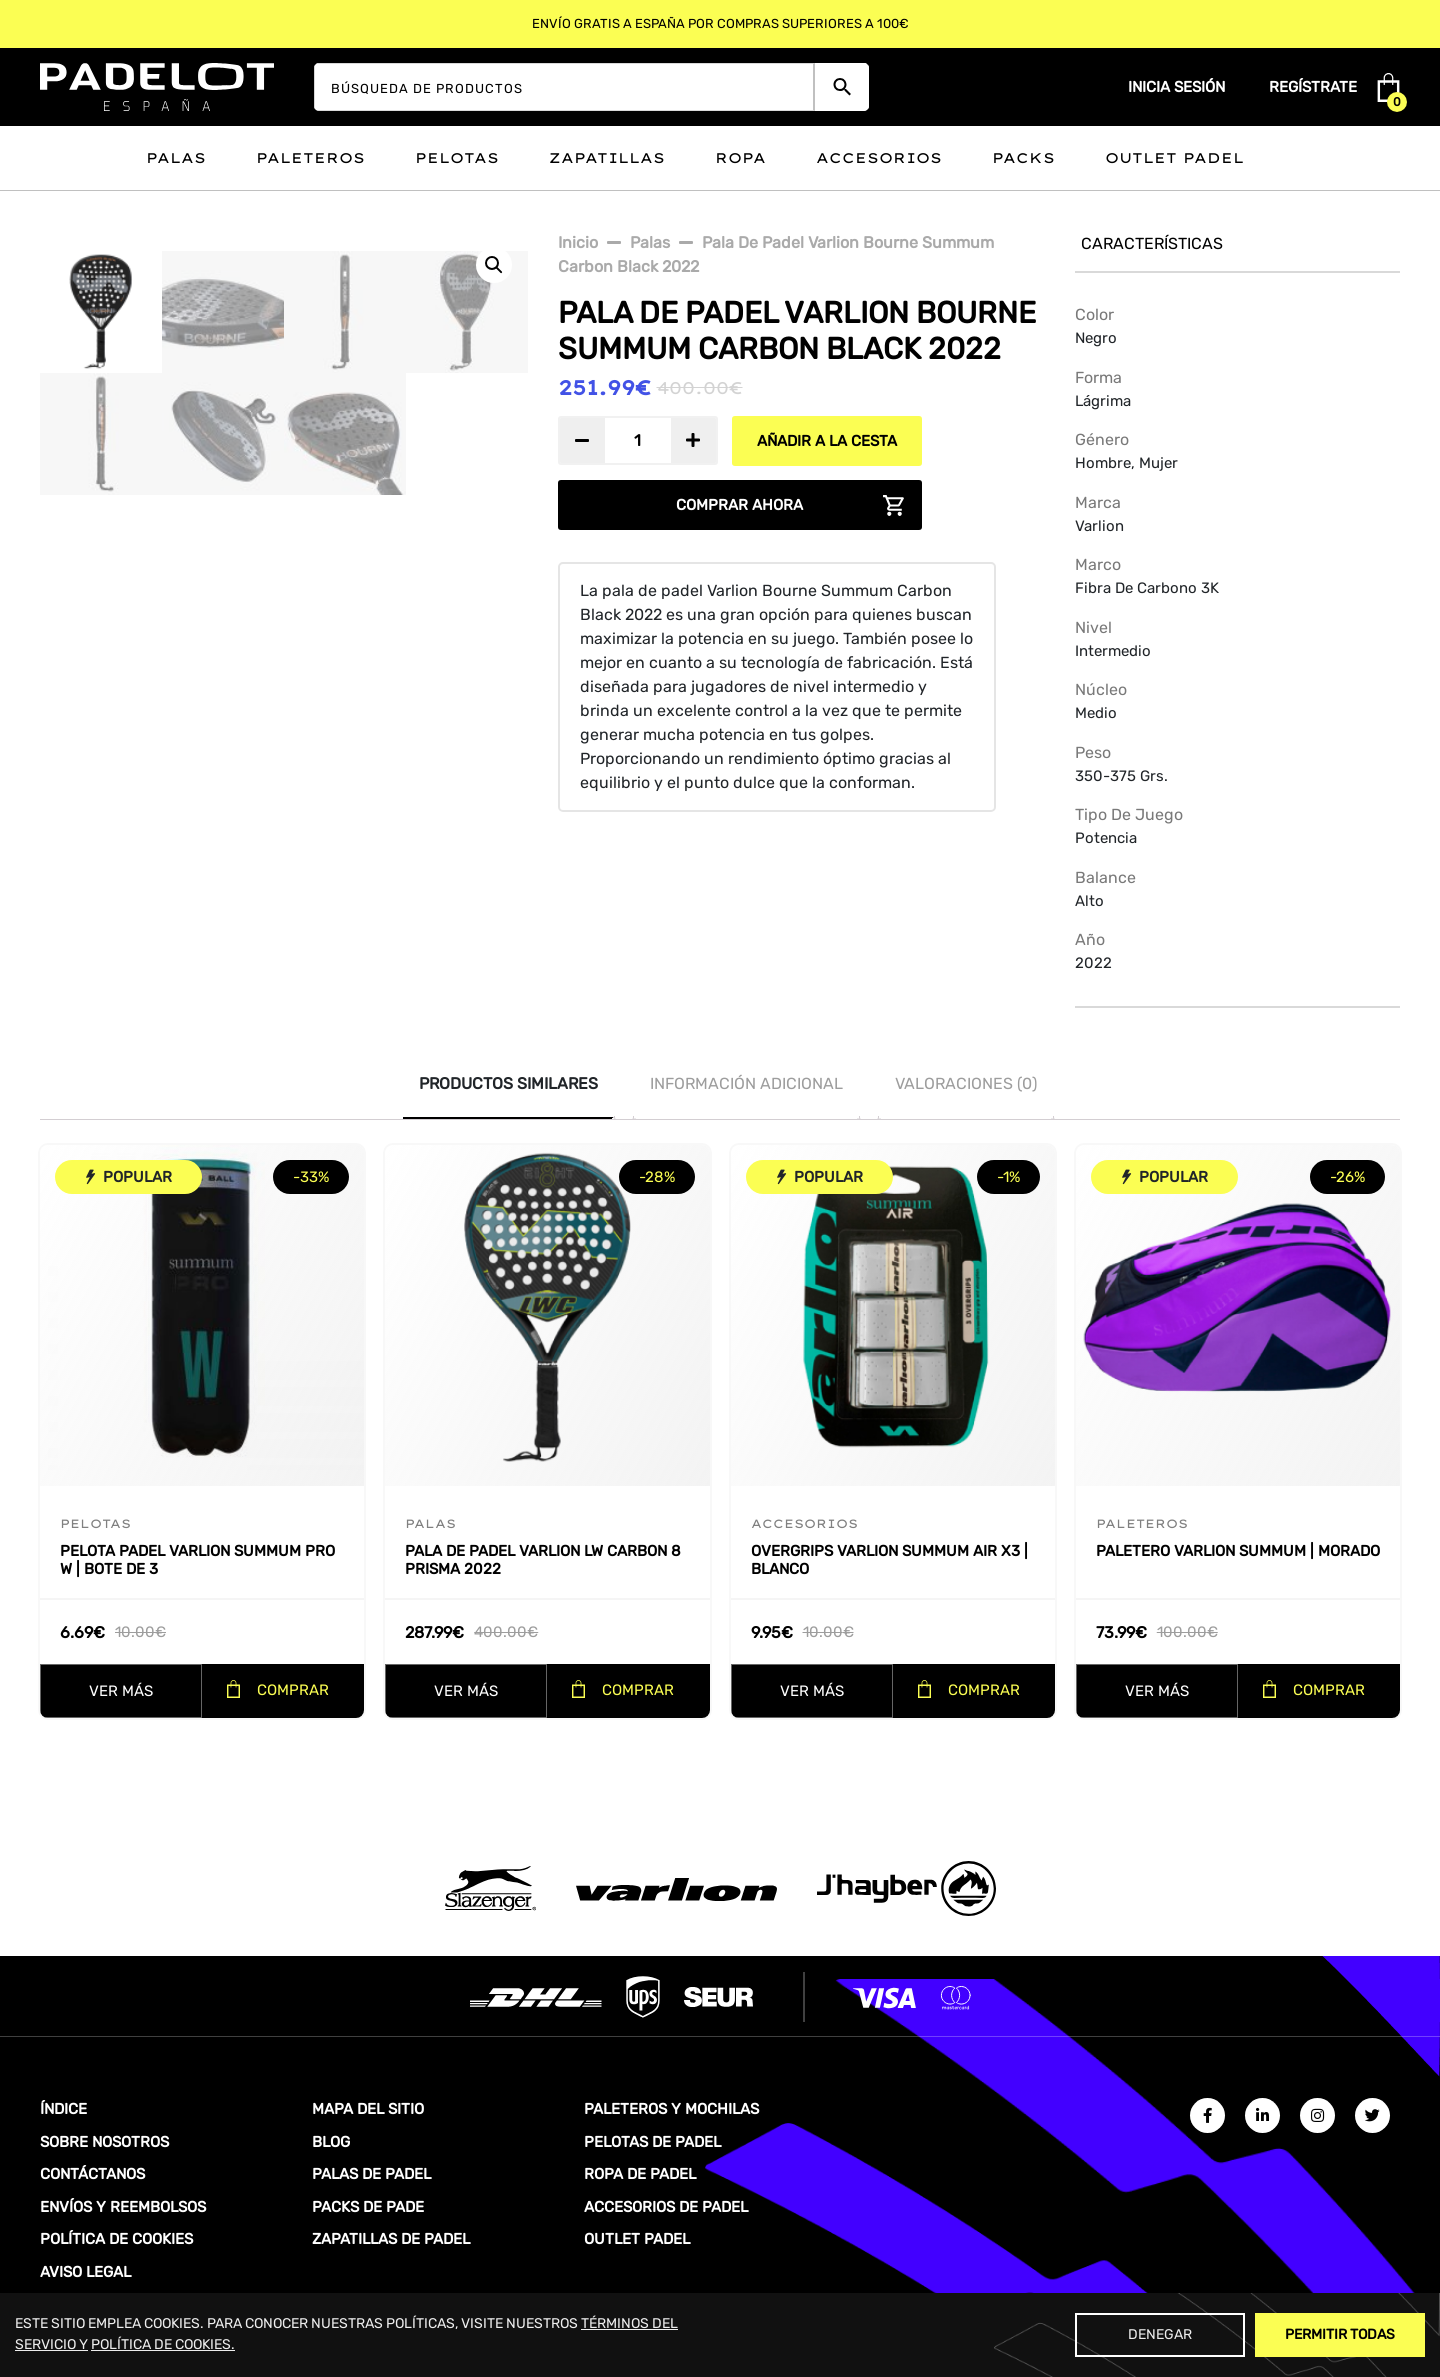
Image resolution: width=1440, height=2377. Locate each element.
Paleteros (310, 158)
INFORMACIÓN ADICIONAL (746, 1083)
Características (1152, 243)
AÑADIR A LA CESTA (827, 441)
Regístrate (1313, 87)
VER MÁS (121, 1691)
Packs (1023, 158)
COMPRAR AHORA (739, 505)
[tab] (508, 1084)
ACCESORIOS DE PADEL (666, 2207)
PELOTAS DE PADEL (652, 2142)
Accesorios (879, 158)
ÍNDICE (63, 2109)
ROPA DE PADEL (640, 2174)
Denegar (1160, 2334)
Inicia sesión (1176, 87)
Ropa (740, 158)
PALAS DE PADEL (371, 2174)
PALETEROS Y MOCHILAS (671, 2109)
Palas (176, 158)
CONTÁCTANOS (92, 2174)
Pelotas (457, 158)
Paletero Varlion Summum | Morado (1238, 1551)
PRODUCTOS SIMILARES (508, 1083)
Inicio (578, 242)
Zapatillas (607, 158)
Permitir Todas (1340, 2334)
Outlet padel (1174, 158)
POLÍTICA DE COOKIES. (163, 2344)
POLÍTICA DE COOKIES (116, 2239)
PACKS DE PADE (368, 2207)
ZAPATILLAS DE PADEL (391, 2239)
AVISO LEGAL (85, 2272)
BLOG (331, 2142)
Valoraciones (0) (966, 1083)
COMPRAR (293, 1690)
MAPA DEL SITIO (368, 2109)
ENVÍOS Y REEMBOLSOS (123, 2207)
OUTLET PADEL (637, 2239)
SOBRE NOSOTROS (104, 2142)
